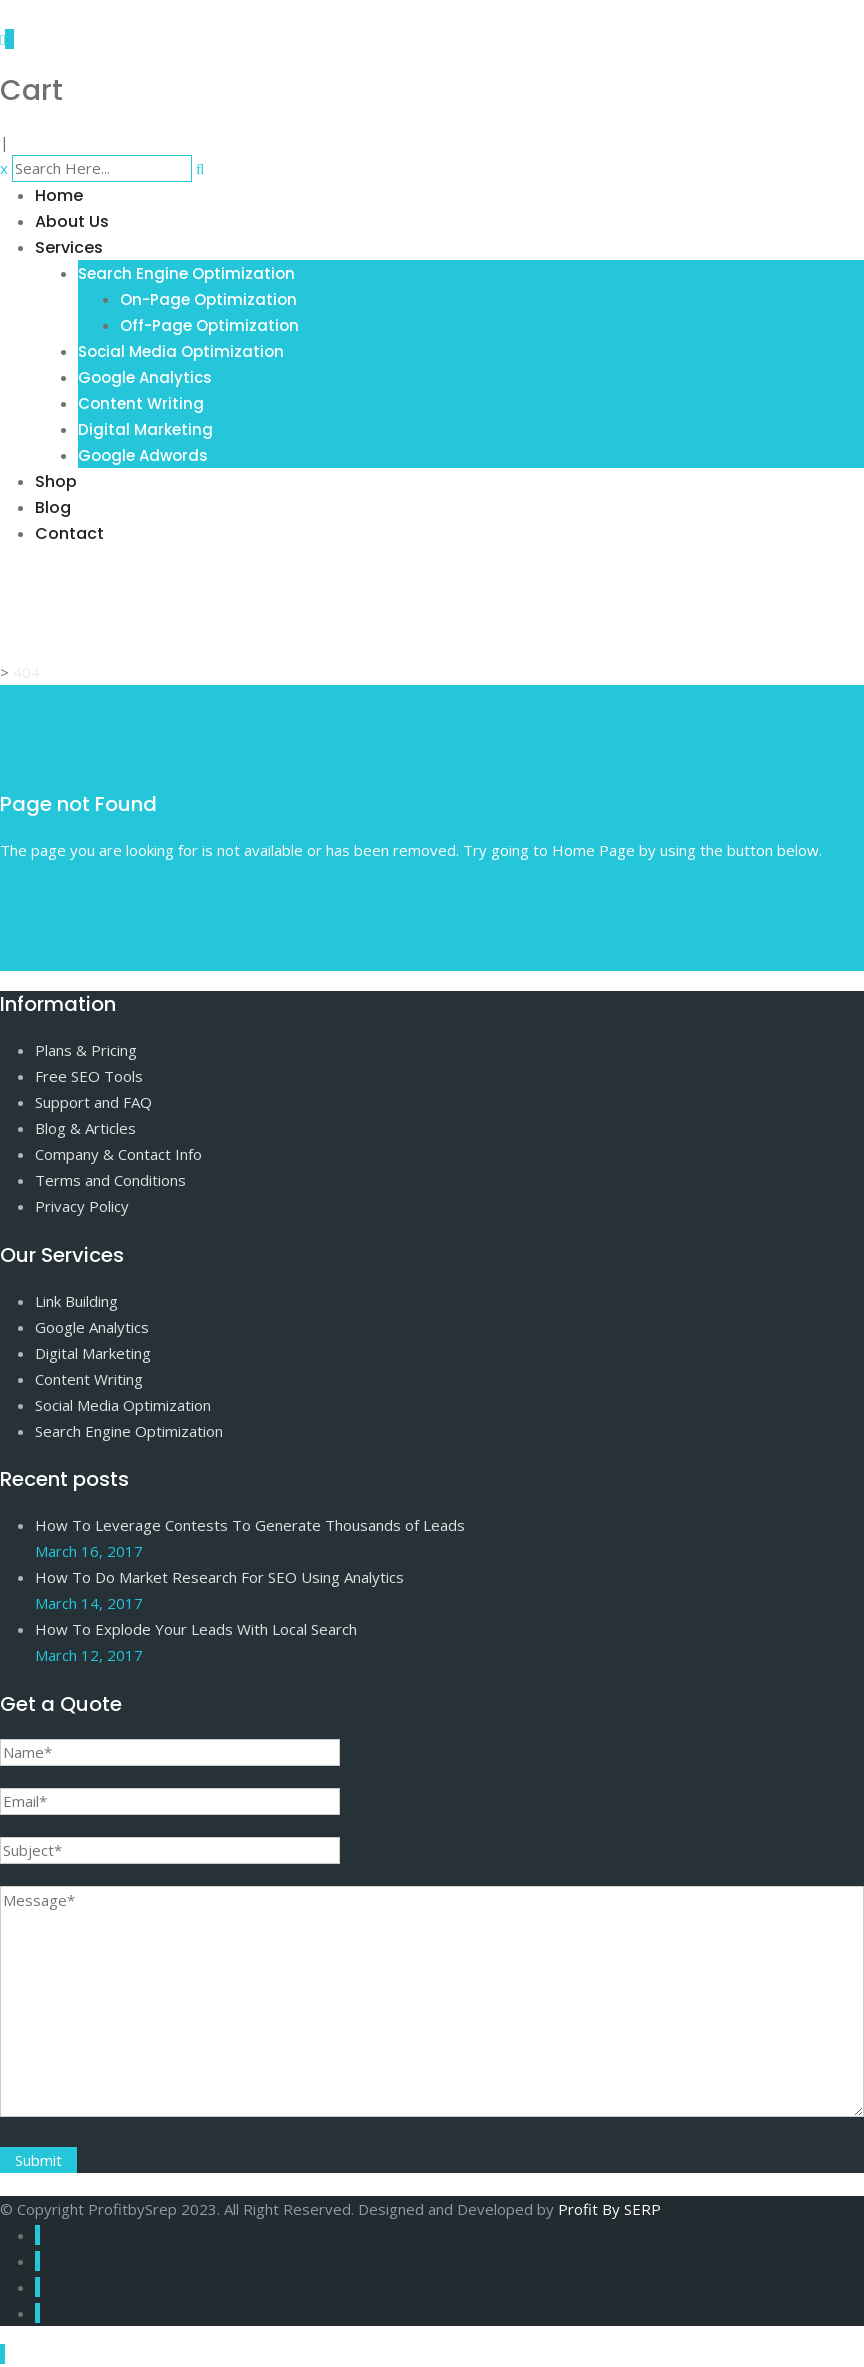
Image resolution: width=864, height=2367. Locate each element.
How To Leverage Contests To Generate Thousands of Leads (250, 1525)
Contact (69, 533)
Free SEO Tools (89, 1076)
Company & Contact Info (118, 1154)
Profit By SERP (609, 2209)
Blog (53, 507)
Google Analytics (145, 377)
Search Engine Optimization (186, 273)
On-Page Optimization (208, 299)
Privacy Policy (82, 1206)
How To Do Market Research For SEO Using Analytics (219, 1577)
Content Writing (141, 403)
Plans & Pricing (86, 1050)
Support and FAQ (93, 1102)
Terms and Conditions (110, 1180)
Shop (56, 481)
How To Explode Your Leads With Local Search (196, 1629)
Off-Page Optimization (209, 325)
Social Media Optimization (181, 351)
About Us (72, 221)
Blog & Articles (85, 1128)
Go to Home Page (63, 898)
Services (69, 247)
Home (59, 195)
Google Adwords (143, 455)
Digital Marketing (145, 429)
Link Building (76, 1301)
